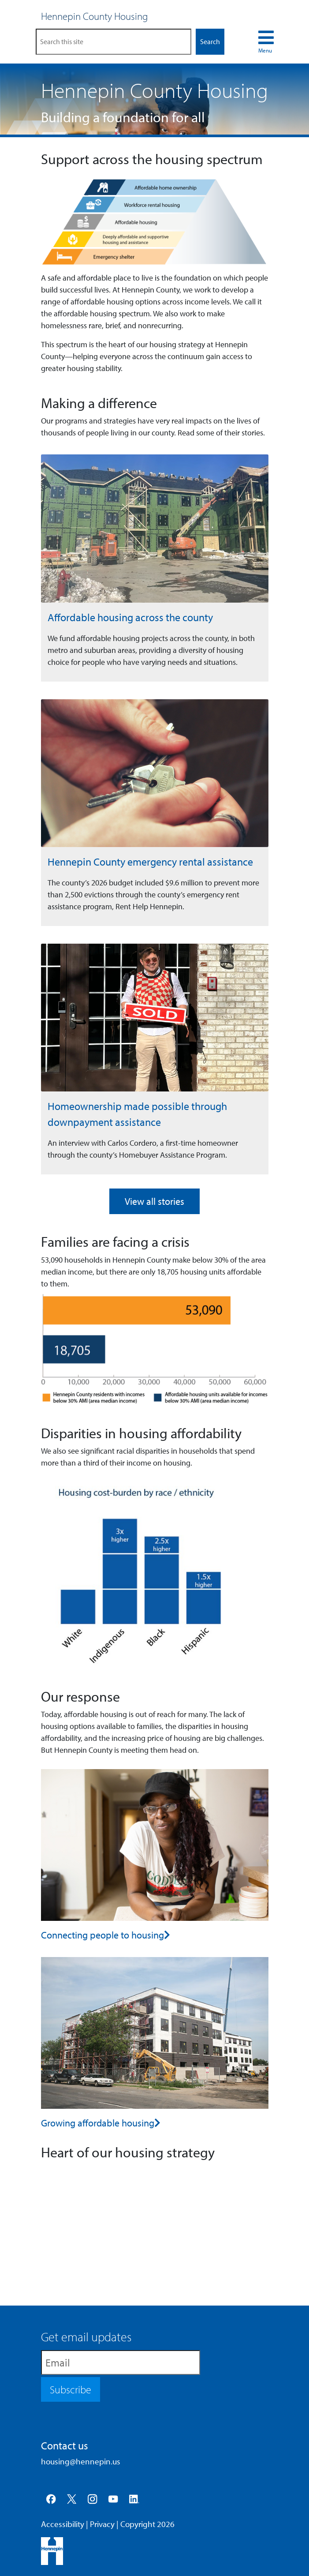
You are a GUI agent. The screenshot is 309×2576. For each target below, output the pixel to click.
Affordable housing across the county (130, 617)
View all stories (154, 1201)
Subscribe (70, 2389)
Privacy (102, 2524)
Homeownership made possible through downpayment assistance (137, 1114)
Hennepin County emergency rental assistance (150, 861)
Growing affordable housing (97, 2123)
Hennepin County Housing (94, 16)
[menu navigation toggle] (266, 42)
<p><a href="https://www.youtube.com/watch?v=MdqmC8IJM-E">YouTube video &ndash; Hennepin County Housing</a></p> (154, 2228)
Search (210, 41)
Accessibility (62, 2524)
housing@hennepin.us (80, 2461)
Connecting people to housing (102, 1935)
